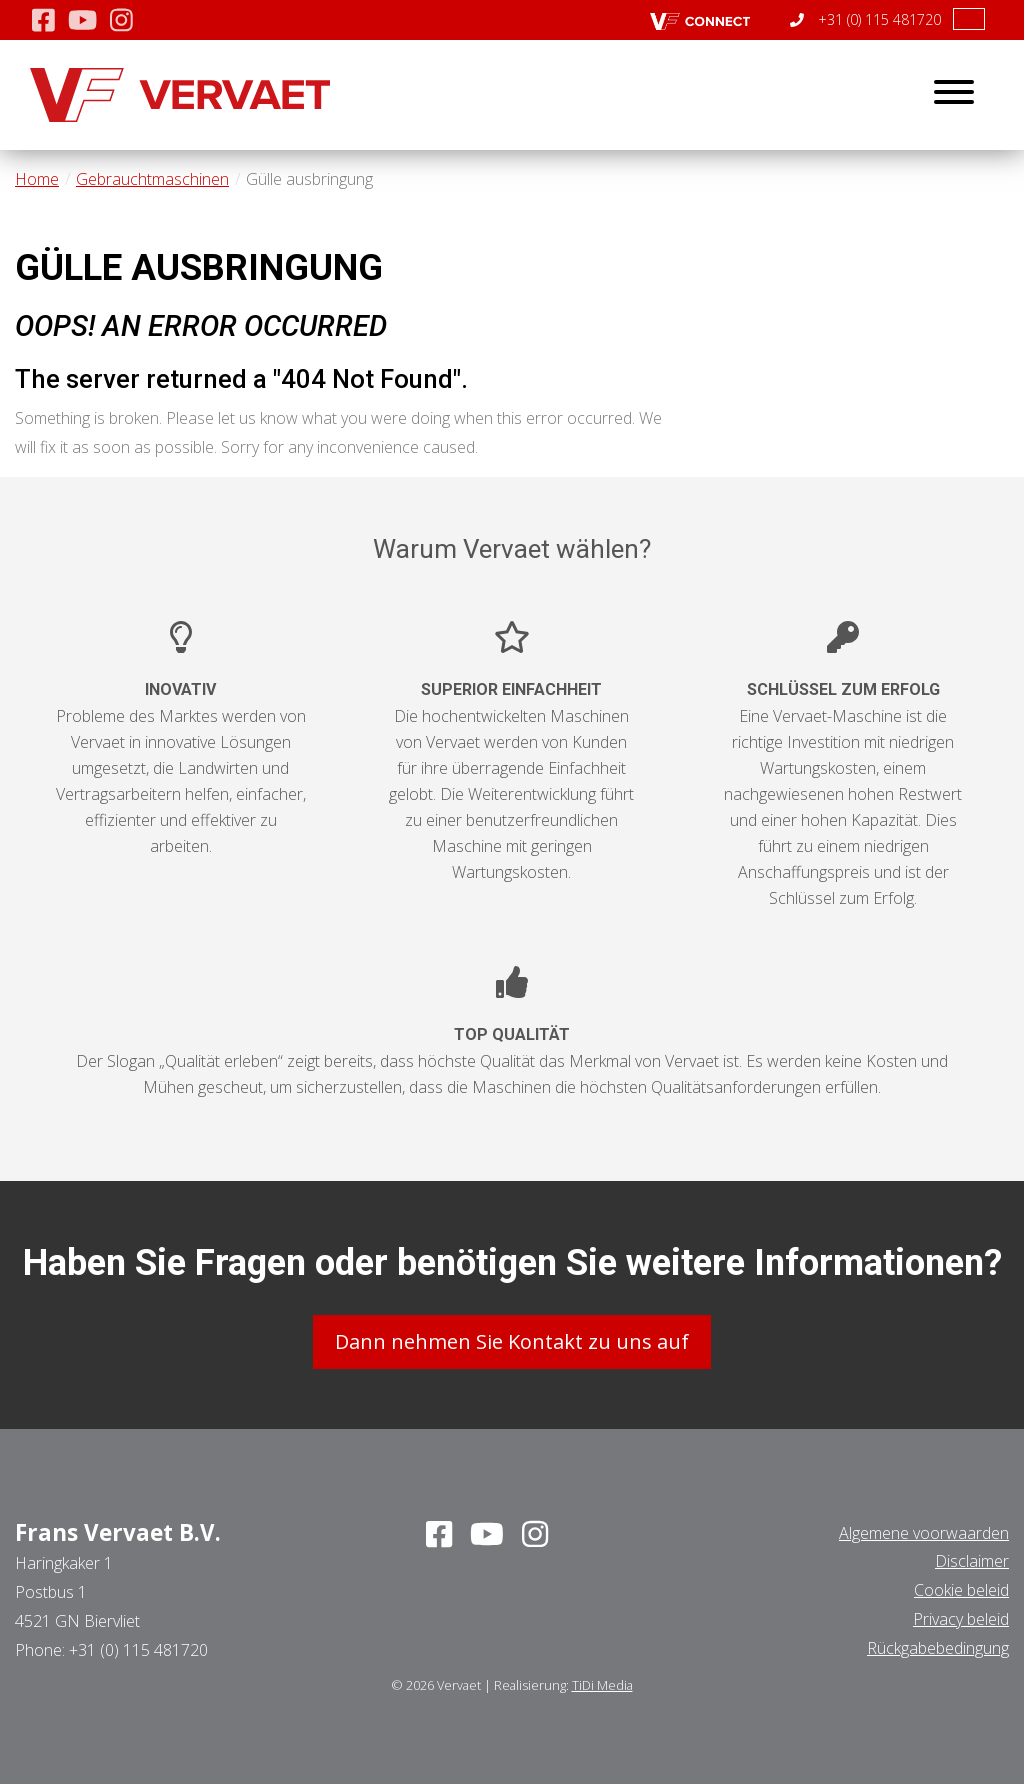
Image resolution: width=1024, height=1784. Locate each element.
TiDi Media (602, 1685)
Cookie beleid (961, 1590)
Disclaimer (972, 1561)
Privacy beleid (961, 1619)
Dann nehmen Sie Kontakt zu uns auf (512, 1341)
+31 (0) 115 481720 (865, 19)
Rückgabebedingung (938, 1648)
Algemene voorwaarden (924, 1533)
